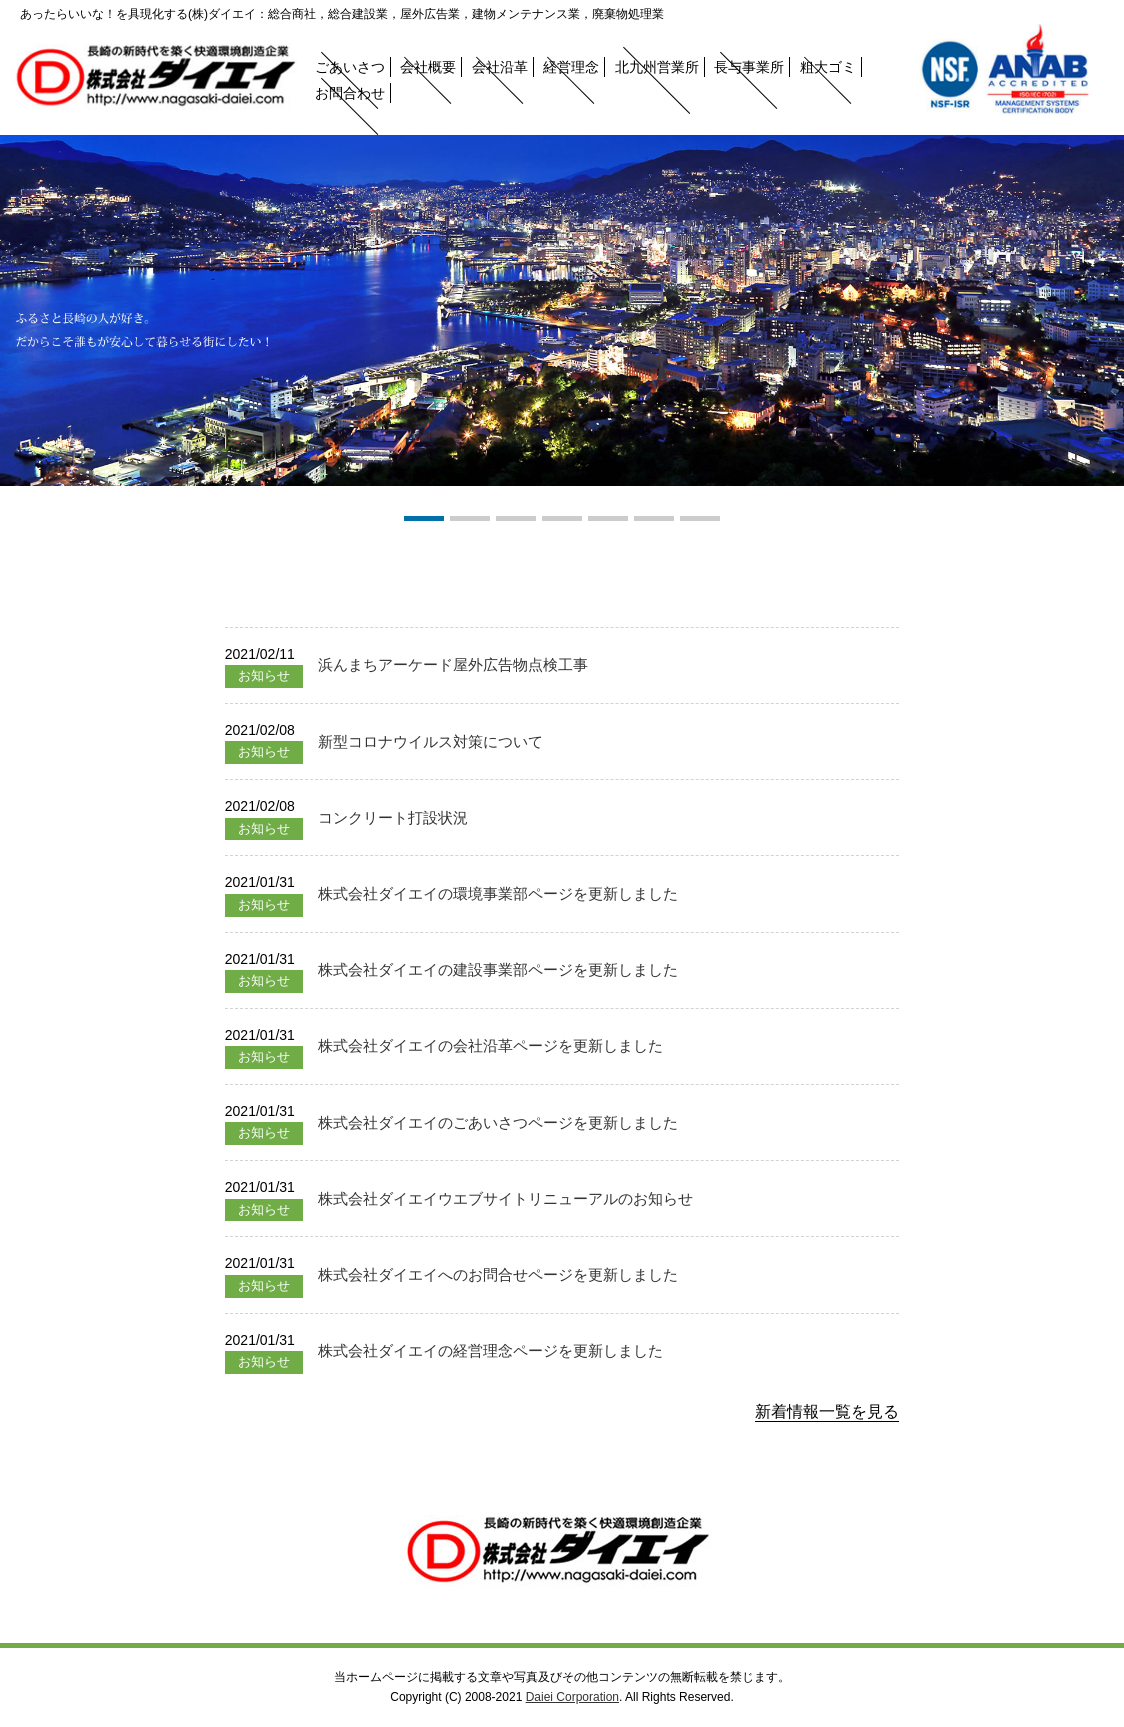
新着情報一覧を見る (827, 1411)
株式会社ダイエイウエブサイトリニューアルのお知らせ (505, 1198)
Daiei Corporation (572, 1697)
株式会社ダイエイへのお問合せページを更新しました (498, 1274)
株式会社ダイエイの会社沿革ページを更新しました (490, 1045)
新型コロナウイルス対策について (430, 741)
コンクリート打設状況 (393, 817)
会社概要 (428, 67)
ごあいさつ (350, 67)
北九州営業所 (657, 67)
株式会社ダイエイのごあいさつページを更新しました (498, 1122)
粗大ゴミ (828, 67)
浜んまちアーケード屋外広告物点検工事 (453, 664)
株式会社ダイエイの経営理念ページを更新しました (490, 1350)
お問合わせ (350, 93)
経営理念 (571, 67)
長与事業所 (749, 67)
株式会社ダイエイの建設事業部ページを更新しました (498, 969)
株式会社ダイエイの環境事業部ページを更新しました (498, 893)
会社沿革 (500, 67)
